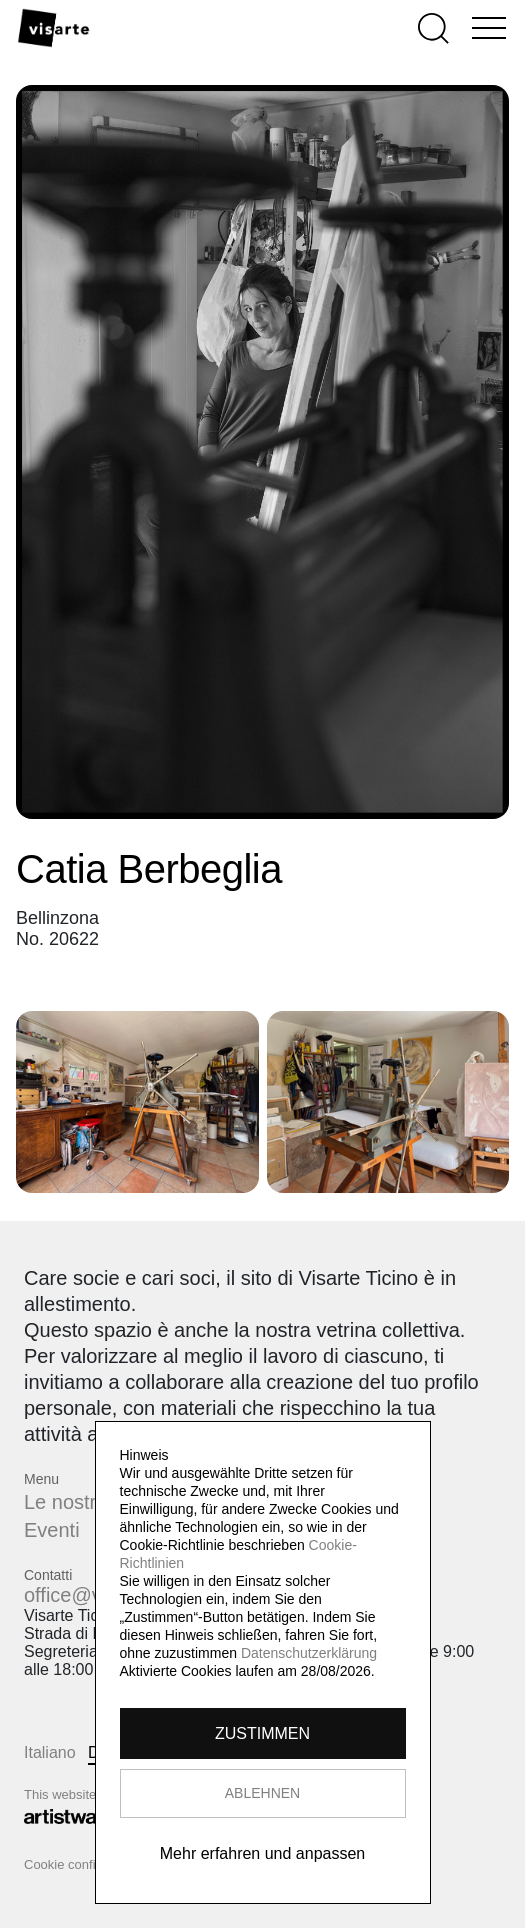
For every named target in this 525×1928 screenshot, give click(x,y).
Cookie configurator (80, 1864)
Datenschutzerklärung (309, 1653)
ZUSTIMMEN (262, 1733)
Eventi (52, 1530)
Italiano (50, 1752)
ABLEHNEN (262, 1793)
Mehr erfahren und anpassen (262, 1853)
